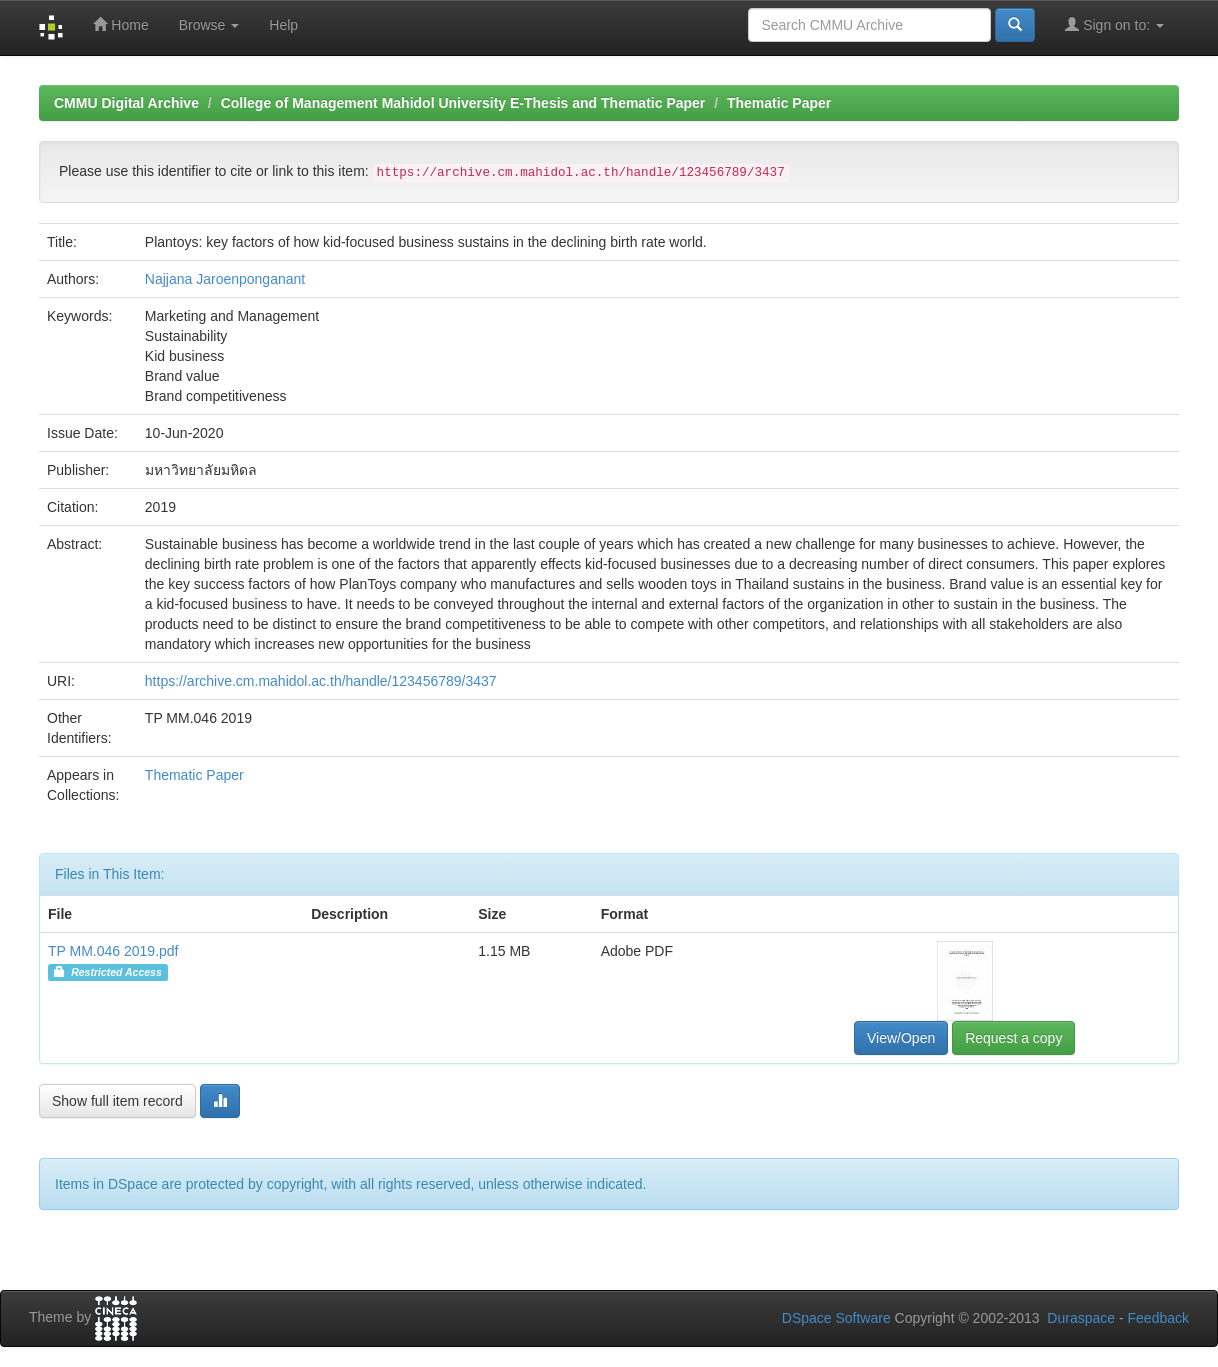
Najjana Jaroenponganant (225, 279)
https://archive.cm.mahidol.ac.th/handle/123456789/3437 (321, 681)
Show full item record (117, 1101)
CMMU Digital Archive (126, 103)
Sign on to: (1114, 24)
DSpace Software (836, 1318)
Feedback (1158, 1318)
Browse (209, 25)
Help (283, 25)
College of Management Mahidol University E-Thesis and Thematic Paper (463, 103)
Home (120, 24)
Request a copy (1013, 1038)
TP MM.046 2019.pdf (113, 951)
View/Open (901, 1038)
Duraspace (1081, 1318)
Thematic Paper (779, 103)
